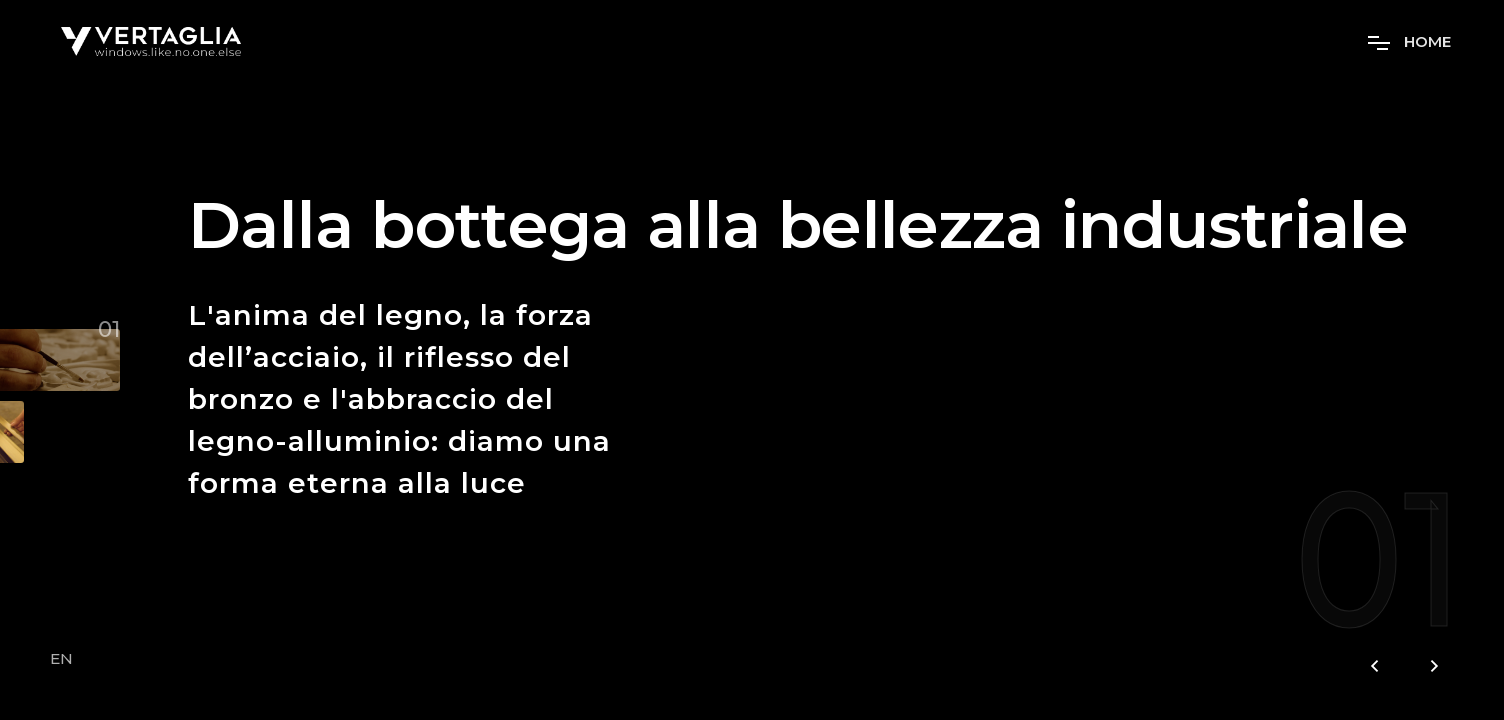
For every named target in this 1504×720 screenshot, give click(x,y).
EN (61, 659)
